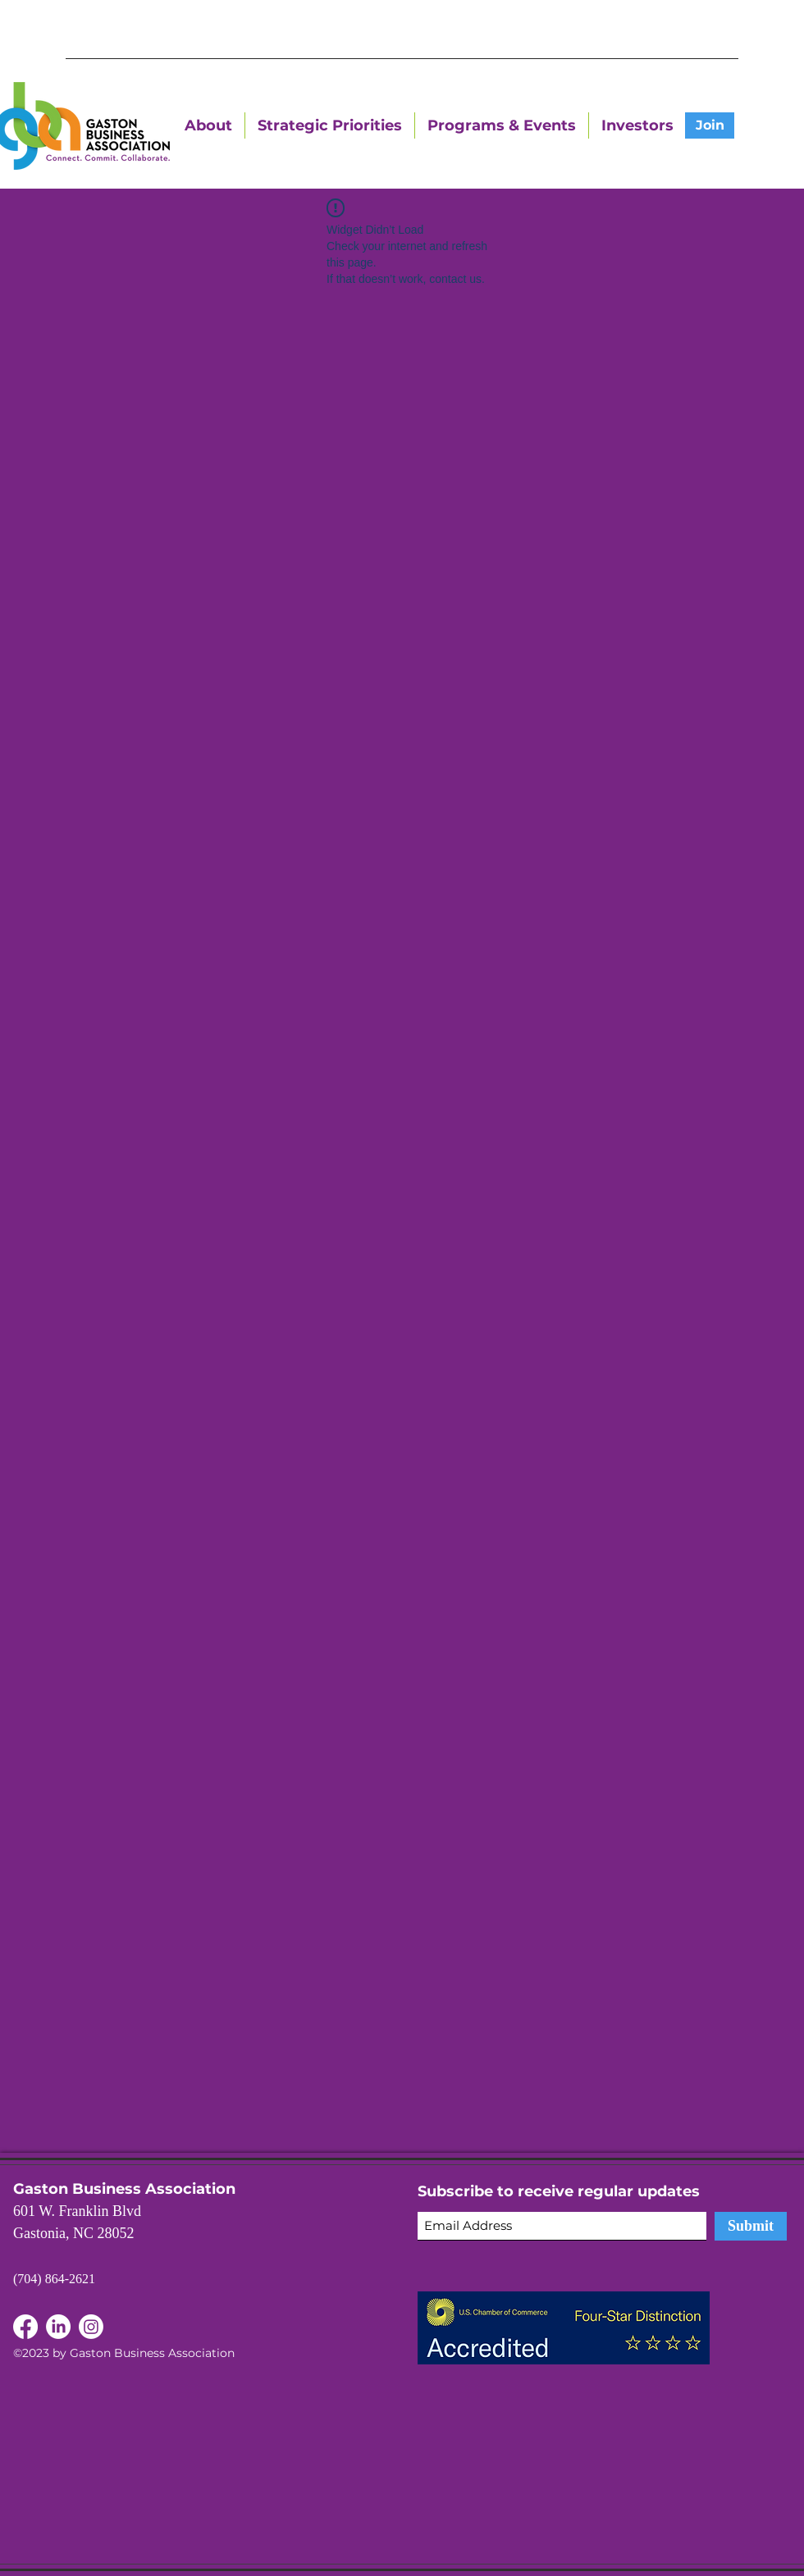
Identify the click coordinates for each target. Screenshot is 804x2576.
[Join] (709, 125)
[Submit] (751, 2226)
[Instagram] (91, 2326)
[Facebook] (58, 2326)
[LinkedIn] (25, 2326)
